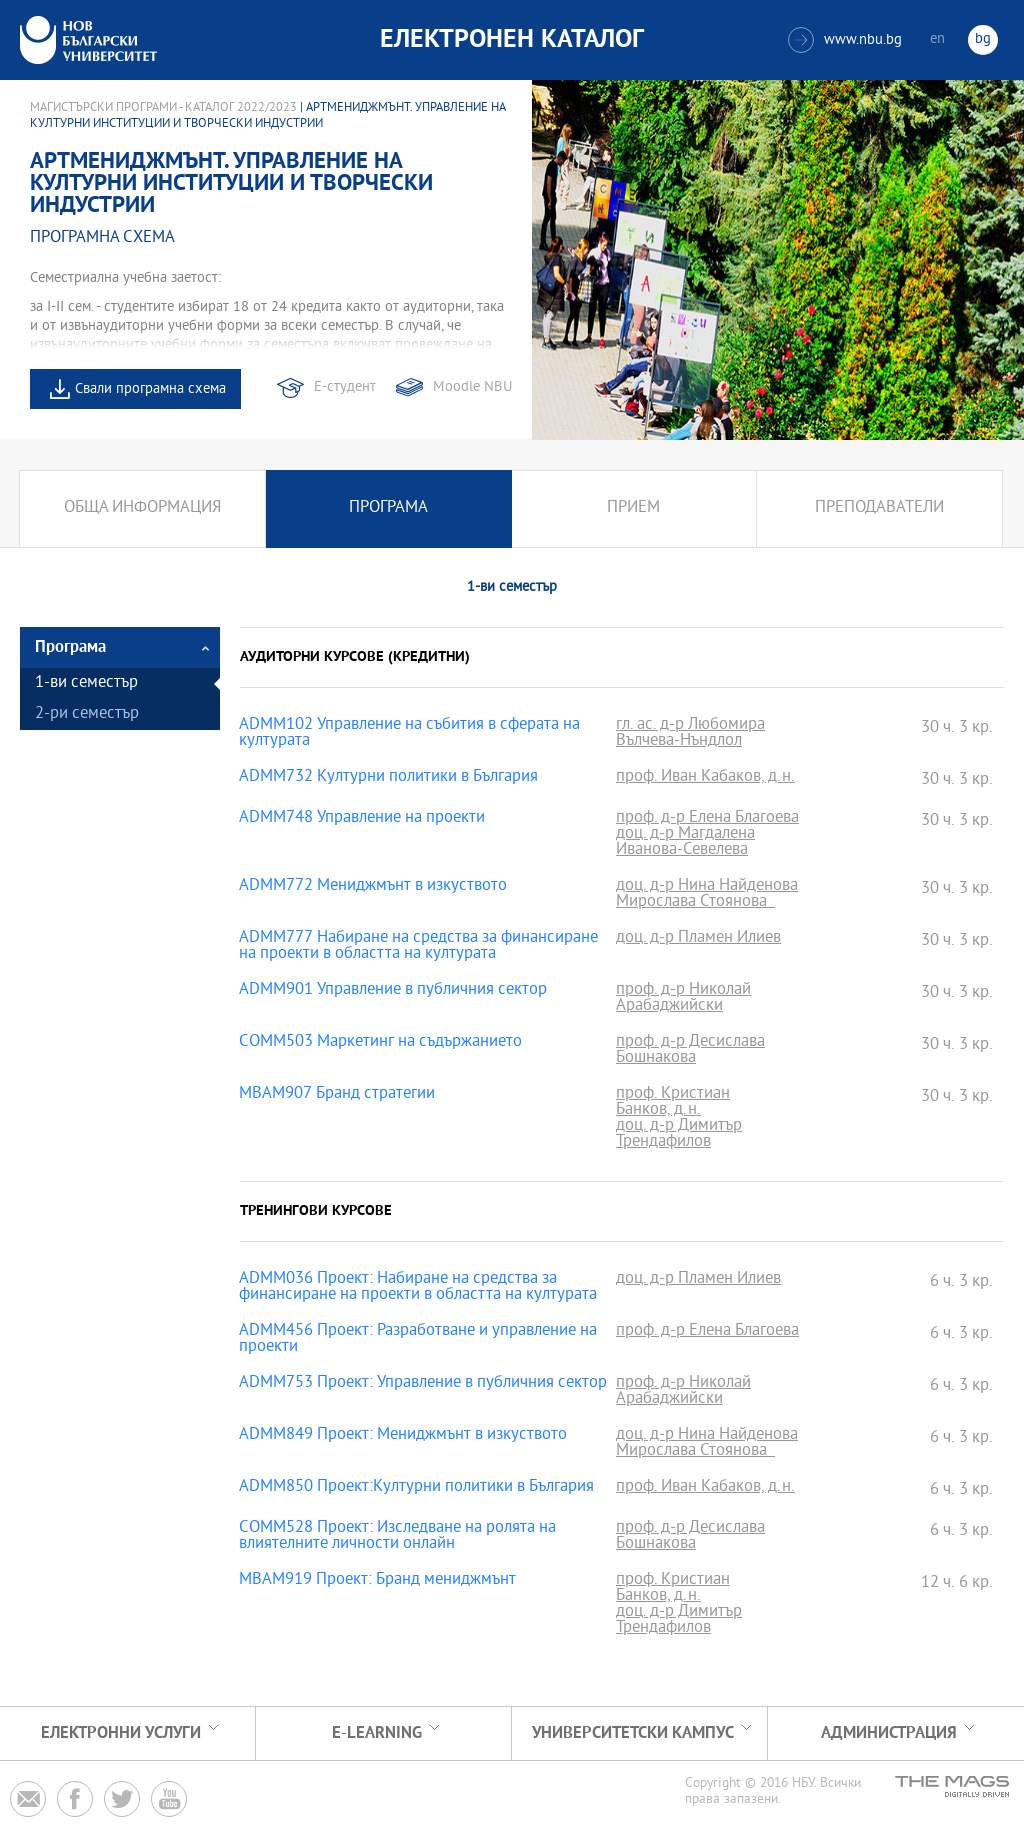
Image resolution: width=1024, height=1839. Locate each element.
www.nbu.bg (845, 40)
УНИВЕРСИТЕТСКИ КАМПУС (633, 1733)
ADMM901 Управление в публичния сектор (393, 991)
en (937, 39)
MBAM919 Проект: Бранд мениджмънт (377, 1581)
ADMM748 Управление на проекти (362, 819)
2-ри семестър (87, 714)
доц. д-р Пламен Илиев (698, 939)
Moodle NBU (472, 387)
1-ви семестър (86, 683)
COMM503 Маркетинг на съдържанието (380, 1043)
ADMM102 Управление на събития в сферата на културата (409, 734)
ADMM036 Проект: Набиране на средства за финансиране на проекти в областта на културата (418, 1288)
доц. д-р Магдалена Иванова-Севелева (685, 843)
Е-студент (345, 387)
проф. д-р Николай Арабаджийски (683, 999)
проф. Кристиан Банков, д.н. (673, 1103)
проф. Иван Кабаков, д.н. (705, 778)
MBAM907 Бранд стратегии (337, 1095)
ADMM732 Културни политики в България (388, 778)
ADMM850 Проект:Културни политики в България (416, 1488)
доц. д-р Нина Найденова (707, 887)
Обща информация (142, 508)
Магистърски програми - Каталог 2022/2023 (163, 108)
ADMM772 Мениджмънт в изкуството (373, 887)
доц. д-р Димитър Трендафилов (679, 1135)
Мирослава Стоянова (695, 903)
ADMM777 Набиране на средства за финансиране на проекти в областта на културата (418, 947)
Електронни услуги (121, 1733)
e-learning (377, 1733)
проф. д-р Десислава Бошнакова (690, 1051)
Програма (388, 508)
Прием (633, 508)
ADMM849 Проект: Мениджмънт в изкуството (403, 1436)
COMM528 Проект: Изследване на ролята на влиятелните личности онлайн (397, 1537)
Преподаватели (879, 508)
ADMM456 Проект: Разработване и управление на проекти (418, 1340)
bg (983, 39)
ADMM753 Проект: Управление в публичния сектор (423, 1384)
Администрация (889, 1733)
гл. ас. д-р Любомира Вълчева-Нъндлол (690, 734)
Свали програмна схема (150, 389)
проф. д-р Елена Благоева (707, 819)
